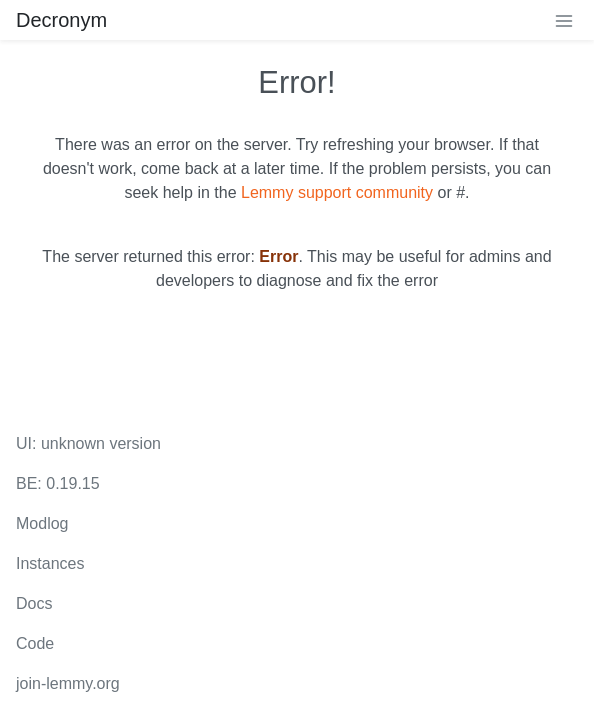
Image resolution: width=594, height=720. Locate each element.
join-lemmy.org (68, 683)
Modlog (42, 523)
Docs (34, 603)
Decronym (61, 20)
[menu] (564, 20)
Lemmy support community (337, 192)
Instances (50, 563)
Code (35, 643)
